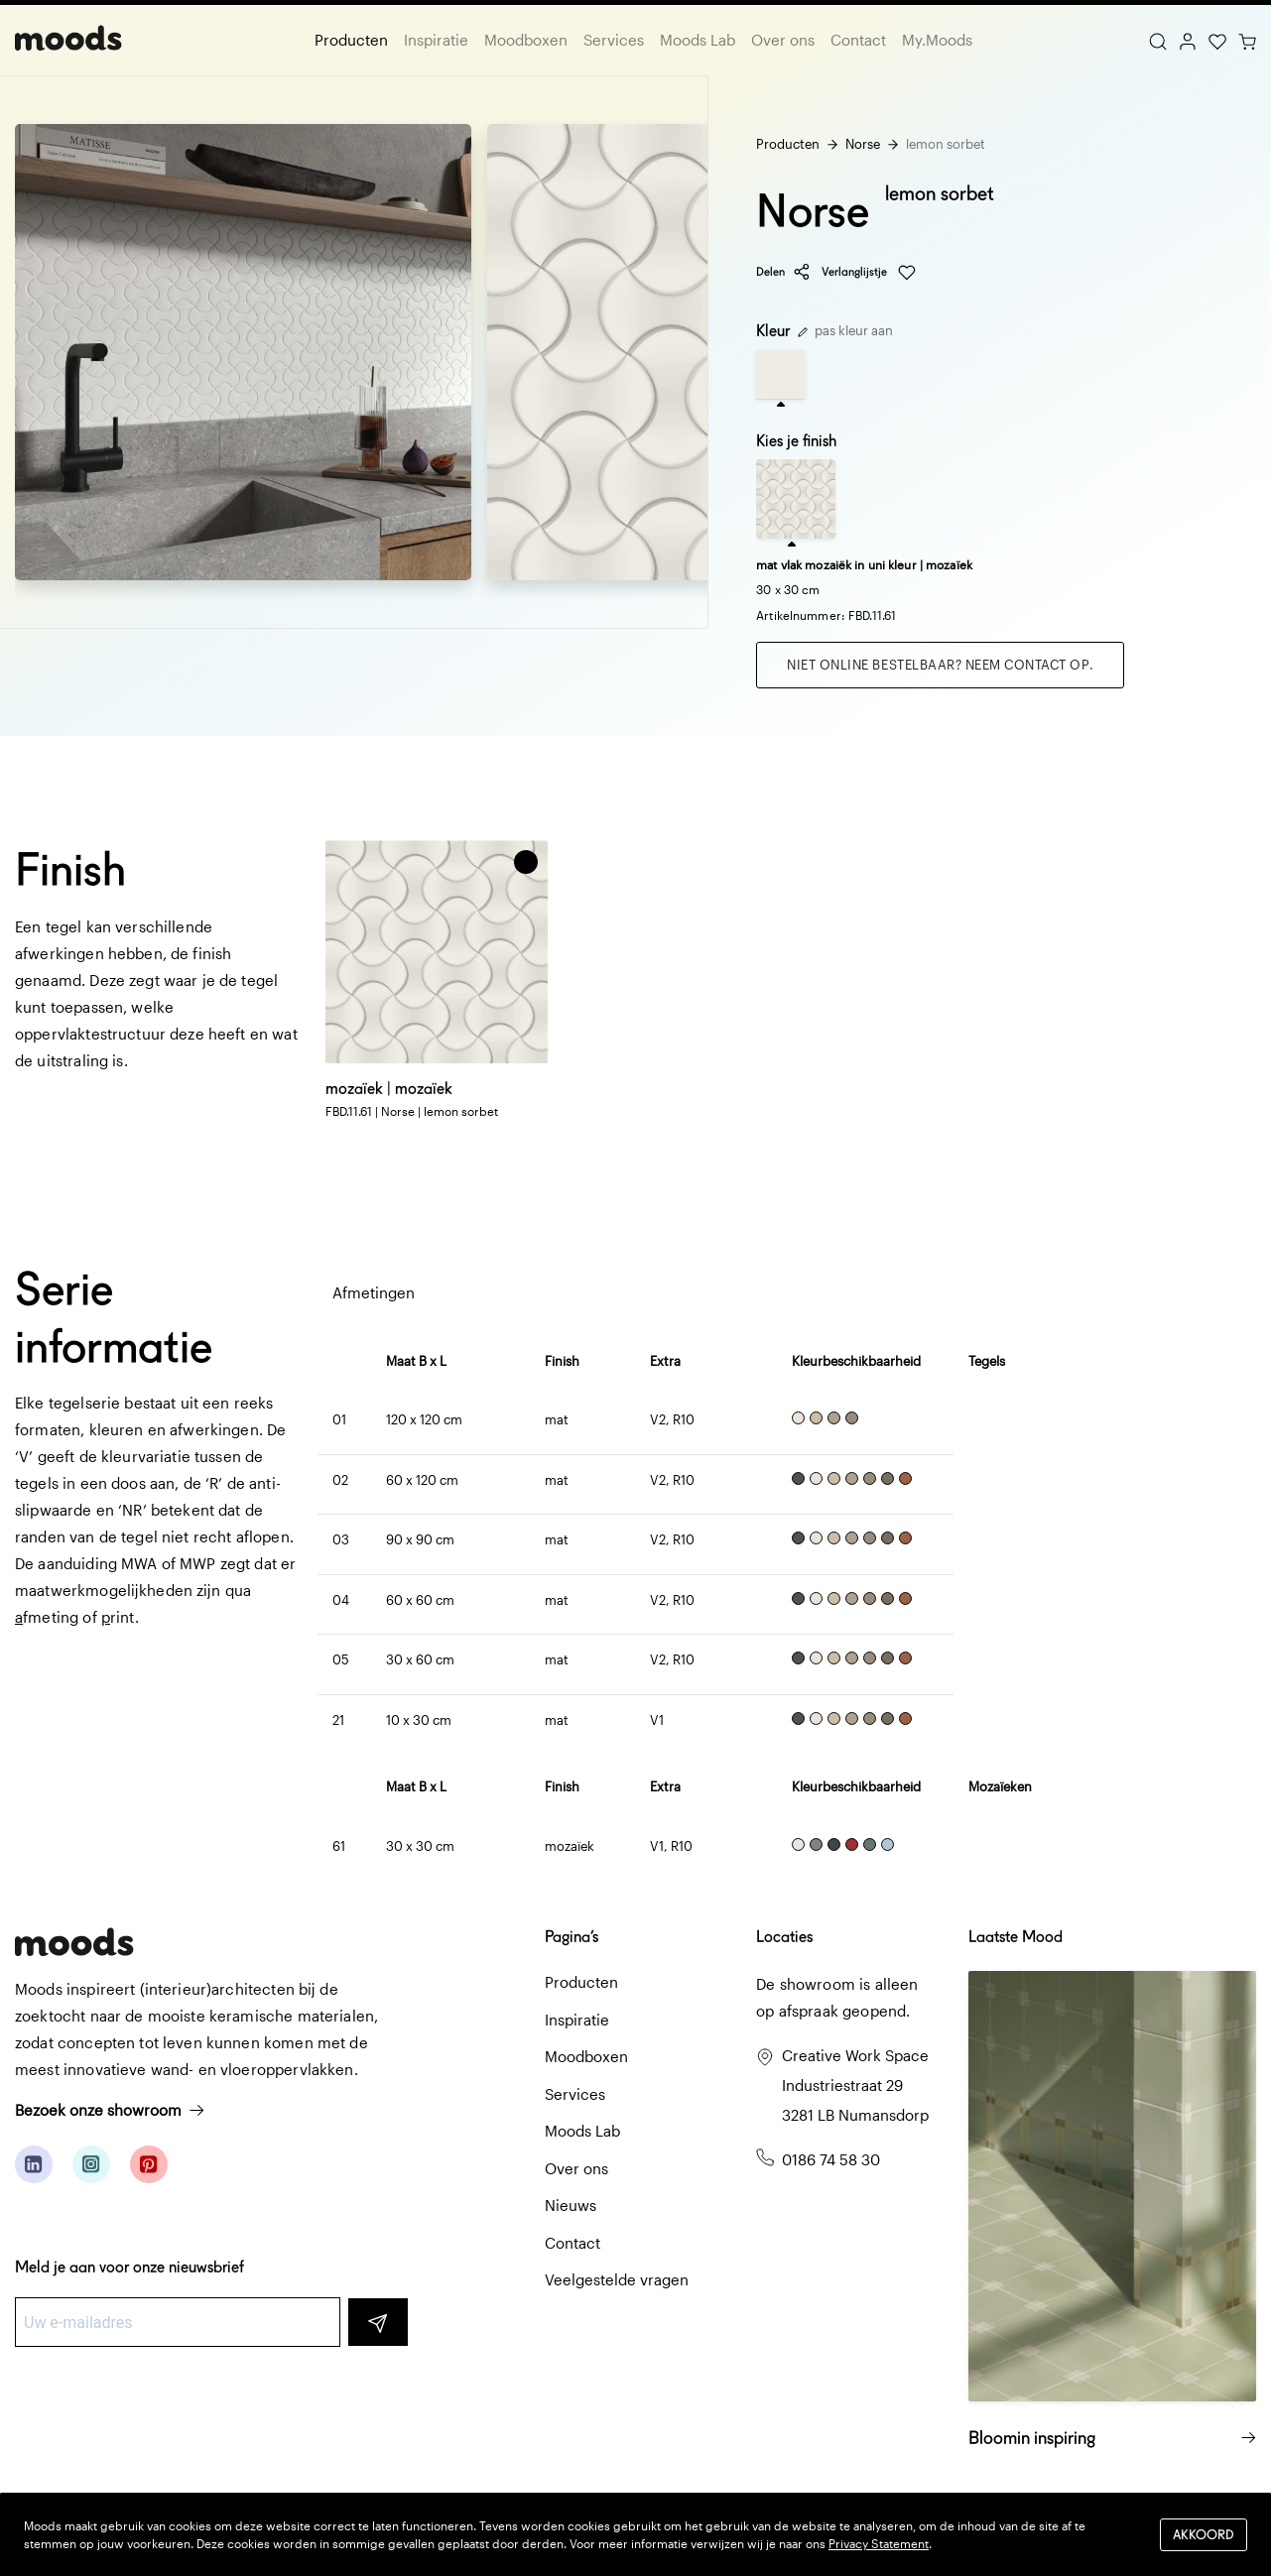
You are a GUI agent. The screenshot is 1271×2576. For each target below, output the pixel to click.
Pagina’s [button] (571, 1936)
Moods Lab (697, 40)
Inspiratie (436, 40)
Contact (858, 40)
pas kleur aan (845, 330)
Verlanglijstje (869, 273)
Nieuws (570, 2205)
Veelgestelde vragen (617, 2279)
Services (613, 40)
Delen (783, 272)
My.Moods (937, 40)
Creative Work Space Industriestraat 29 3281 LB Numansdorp (855, 2085)
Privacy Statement (878, 2543)
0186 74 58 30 (831, 2159)
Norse (862, 144)
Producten (351, 40)
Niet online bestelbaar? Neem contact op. (940, 665)
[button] (526, 862)
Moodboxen (526, 40)
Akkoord (1203, 2533)
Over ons (783, 40)
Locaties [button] (784, 1936)
